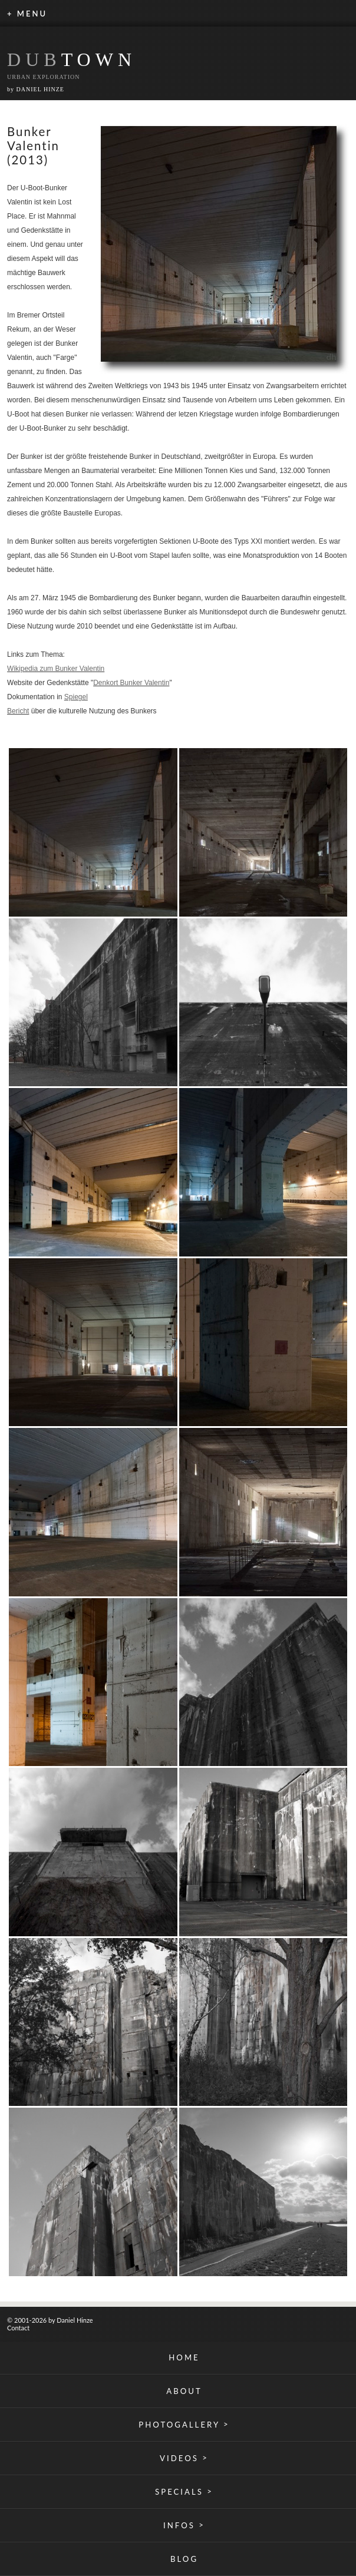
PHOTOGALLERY (184, 2424)
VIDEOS (184, 2458)
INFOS (184, 2525)
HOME (184, 2357)
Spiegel (76, 697)
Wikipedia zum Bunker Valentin (55, 668)
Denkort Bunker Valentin (131, 683)
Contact (18, 2328)
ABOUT (184, 2391)
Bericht (18, 711)
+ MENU (27, 13)
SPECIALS (184, 2491)
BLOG (184, 2559)
